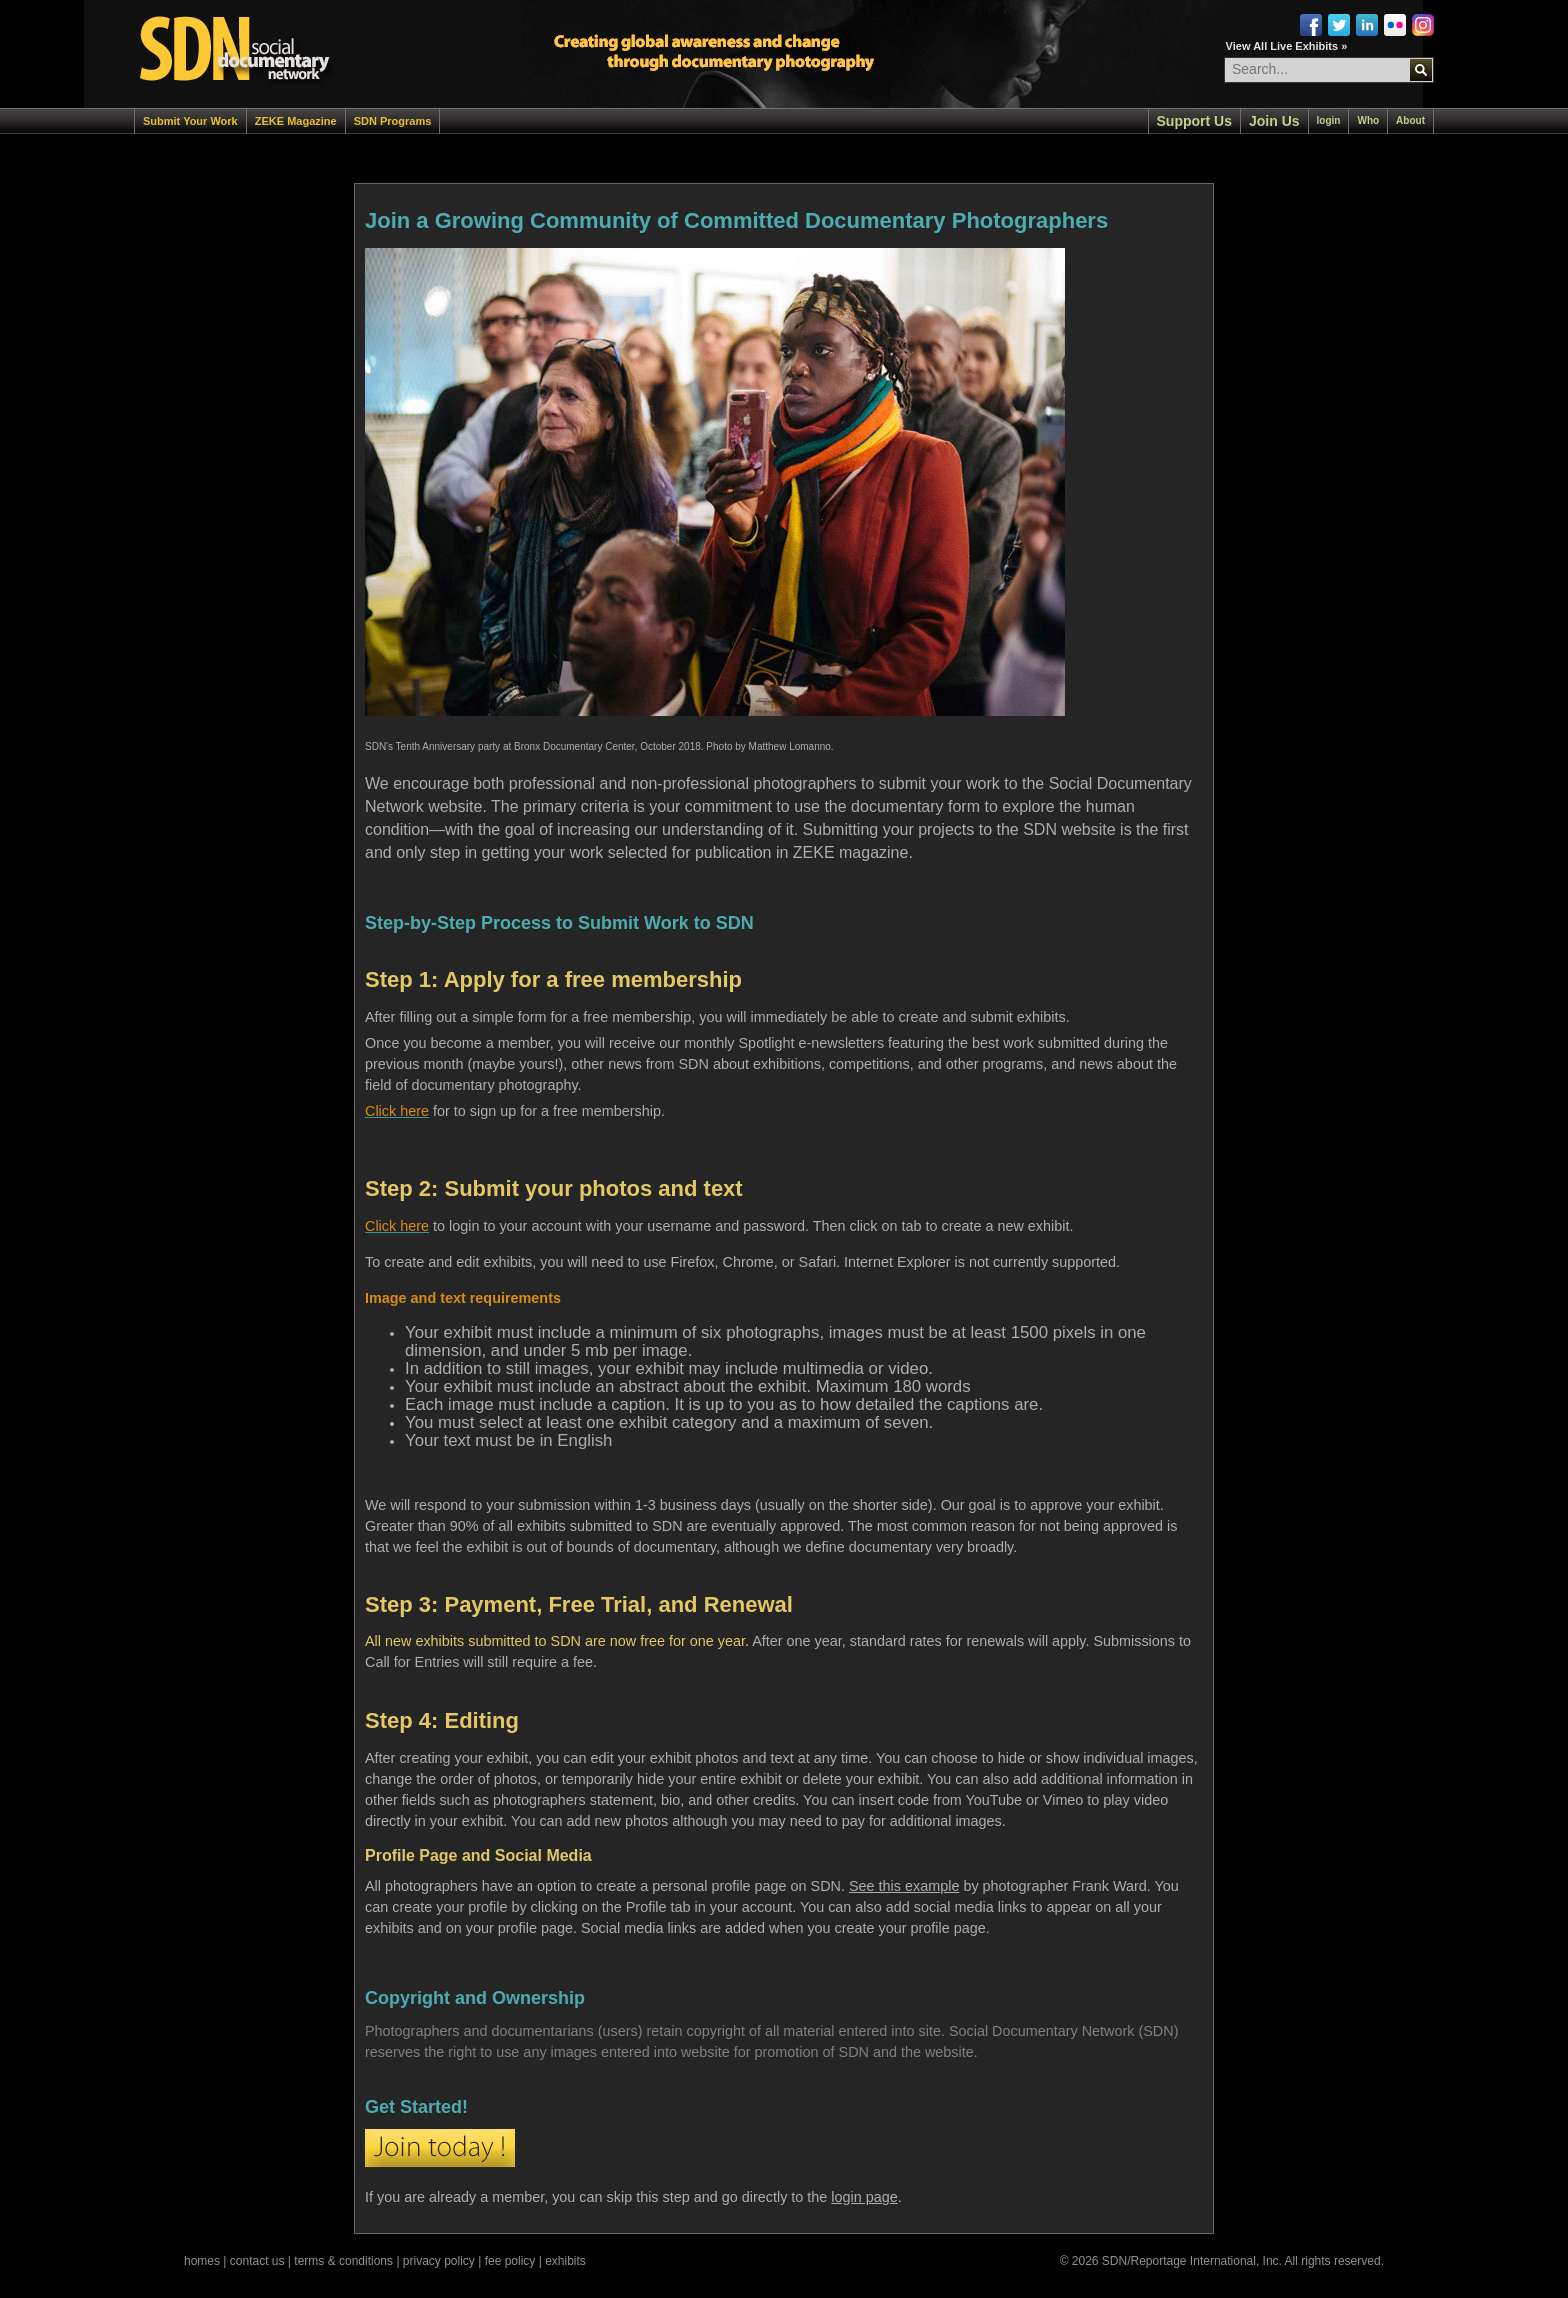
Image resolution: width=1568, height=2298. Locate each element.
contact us (257, 2261)
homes (202, 2261)
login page (864, 2197)
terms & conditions (343, 2261)
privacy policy (439, 2261)
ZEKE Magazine (296, 121)
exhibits (565, 2261)
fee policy (510, 2261)
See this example (904, 1886)
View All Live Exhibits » (1287, 46)
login (1329, 120)
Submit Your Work (190, 121)
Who (1368, 120)
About (1410, 120)
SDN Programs (393, 121)
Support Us (1194, 121)
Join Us (1274, 121)
